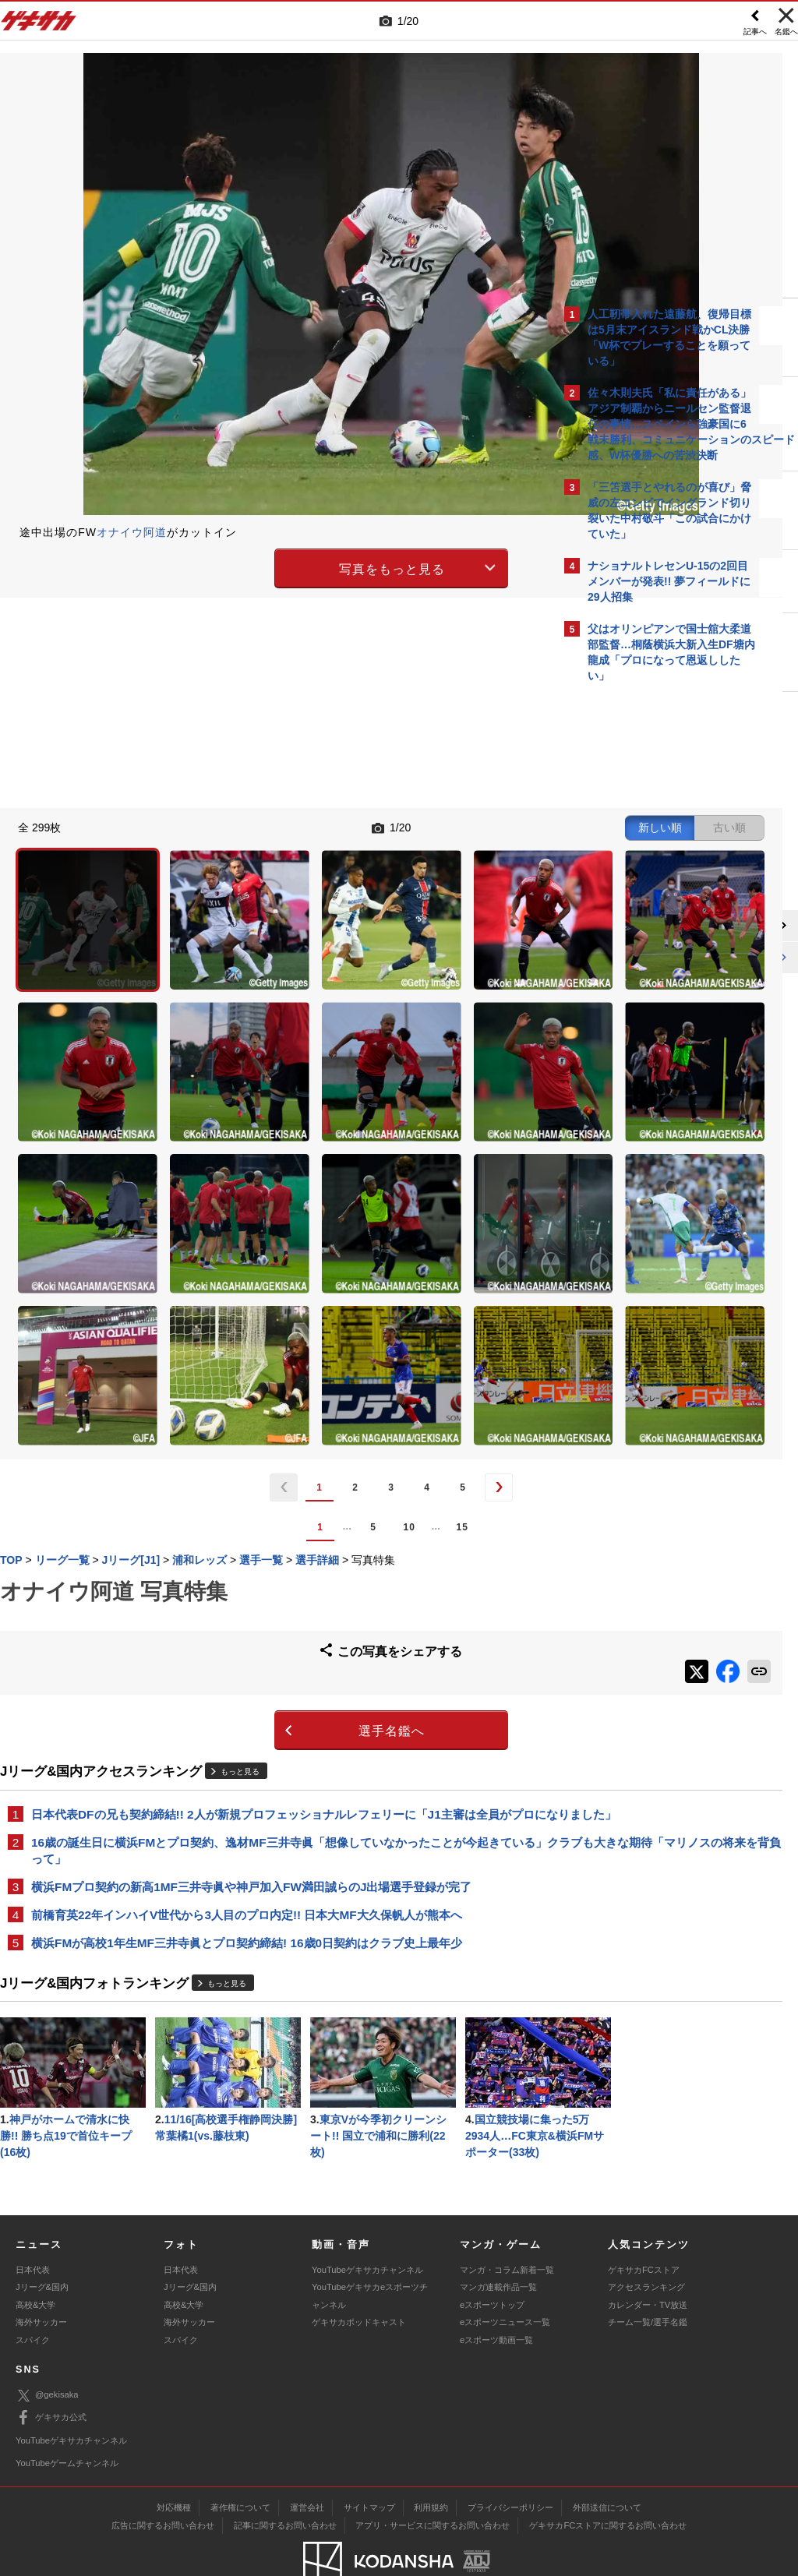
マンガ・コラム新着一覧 (507, 2223)
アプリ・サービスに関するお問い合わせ (432, 2478)
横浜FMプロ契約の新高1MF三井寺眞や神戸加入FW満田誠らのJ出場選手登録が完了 (251, 1689)
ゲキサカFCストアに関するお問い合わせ (608, 2478)
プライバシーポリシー (510, 2460)
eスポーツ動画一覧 (496, 2292)
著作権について (240, 2460)
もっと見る (240, 1555)
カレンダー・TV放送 (647, 2257)
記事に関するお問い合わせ (285, 2478)
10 (280, 1319)
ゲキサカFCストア (644, 2223)
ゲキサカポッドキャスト (359, 2275)
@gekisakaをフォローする (650, 926)
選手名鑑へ (263, 1514)
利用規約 (431, 2460)
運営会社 (307, 2460)
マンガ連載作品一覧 (498, 2240)
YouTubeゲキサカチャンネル (367, 2223)
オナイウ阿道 (132, 532)
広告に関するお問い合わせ (162, 2478)
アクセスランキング (646, 2240)
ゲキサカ (39, 25)
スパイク (33, 2292)
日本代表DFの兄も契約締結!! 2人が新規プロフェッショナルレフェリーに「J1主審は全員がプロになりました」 (277, 1606)
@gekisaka (47, 2348)
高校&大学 (35, 2257)
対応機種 (174, 2460)
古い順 (472, 826)
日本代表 (33, 2223)
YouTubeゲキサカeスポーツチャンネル (370, 2248)
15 (333, 1319)
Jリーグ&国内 (42, 2240)
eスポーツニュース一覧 (505, 2275)
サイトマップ (369, 2460)
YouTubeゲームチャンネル (67, 2416)
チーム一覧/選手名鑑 (647, 2275)
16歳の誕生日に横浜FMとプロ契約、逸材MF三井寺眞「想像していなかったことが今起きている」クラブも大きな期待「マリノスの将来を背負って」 (277, 1652)
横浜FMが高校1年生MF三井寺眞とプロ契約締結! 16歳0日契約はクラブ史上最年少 (246, 1747)
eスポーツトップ (492, 2257)
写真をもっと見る (263, 566)
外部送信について (607, 2460)
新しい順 (403, 826)
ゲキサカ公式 (51, 2371)
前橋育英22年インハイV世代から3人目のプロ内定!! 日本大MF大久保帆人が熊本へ (246, 1718)
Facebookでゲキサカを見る (652, 959)
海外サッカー (41, 2275)
